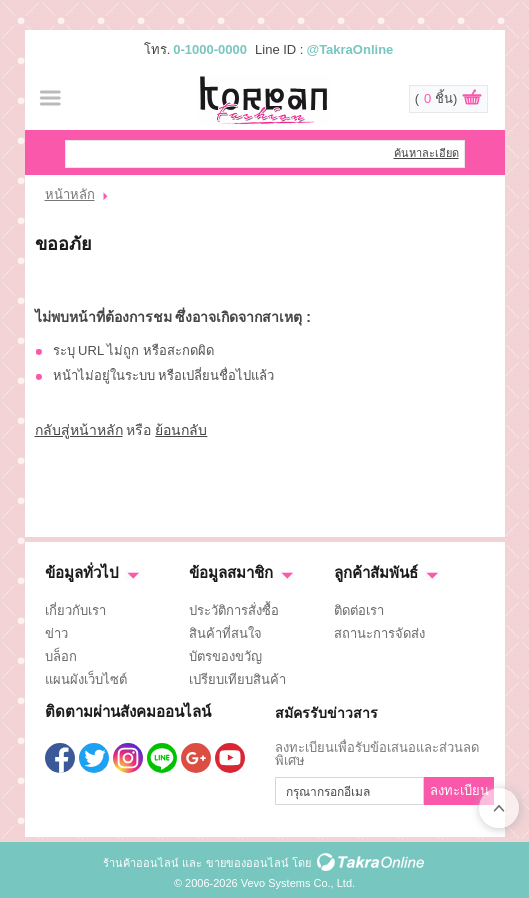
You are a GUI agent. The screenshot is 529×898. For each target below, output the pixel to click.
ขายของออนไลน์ (247, 863)
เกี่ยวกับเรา (75, 610)
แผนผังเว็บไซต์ (86, 679)
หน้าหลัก (70, 194)
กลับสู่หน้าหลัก (79, 430)
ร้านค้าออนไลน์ (141, 863)
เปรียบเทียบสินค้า (237, 679)
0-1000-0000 (210, 49)
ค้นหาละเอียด (426, 153)
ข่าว (56, 633)
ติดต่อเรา (359, 610)
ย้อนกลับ (181, 430)
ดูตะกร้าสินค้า (472, 100)
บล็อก (61, 656)
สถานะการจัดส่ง (379, 633)
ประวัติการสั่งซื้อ (234, 610)
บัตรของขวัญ (225, 656)
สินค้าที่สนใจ (225, 633)
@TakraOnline (349, 49)
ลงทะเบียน (459, 790)
